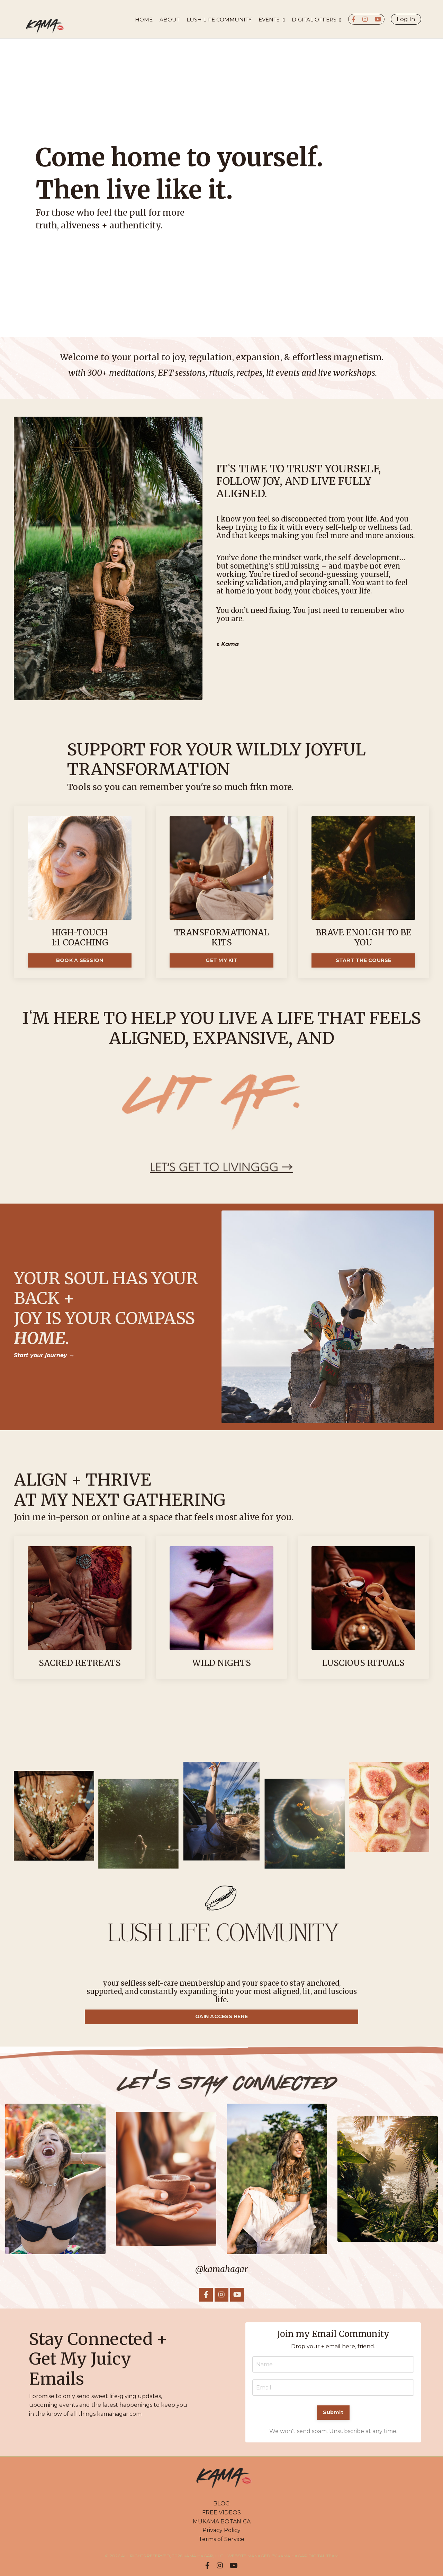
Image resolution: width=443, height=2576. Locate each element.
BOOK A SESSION (79, 960)
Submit (333, 2412)
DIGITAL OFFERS (316, 19)
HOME (144, 19)
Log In (406, 19)
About (170, 19)
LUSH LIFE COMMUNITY (219, 19)
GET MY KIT (221, 960)
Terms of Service (221, 2539)
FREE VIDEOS (221, 2512)
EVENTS (271, 19)
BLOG (221, 2503)
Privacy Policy (221, 2530)
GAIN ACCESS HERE (221, 2016)
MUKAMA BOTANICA (222, 2521)
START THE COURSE (363, 960)
